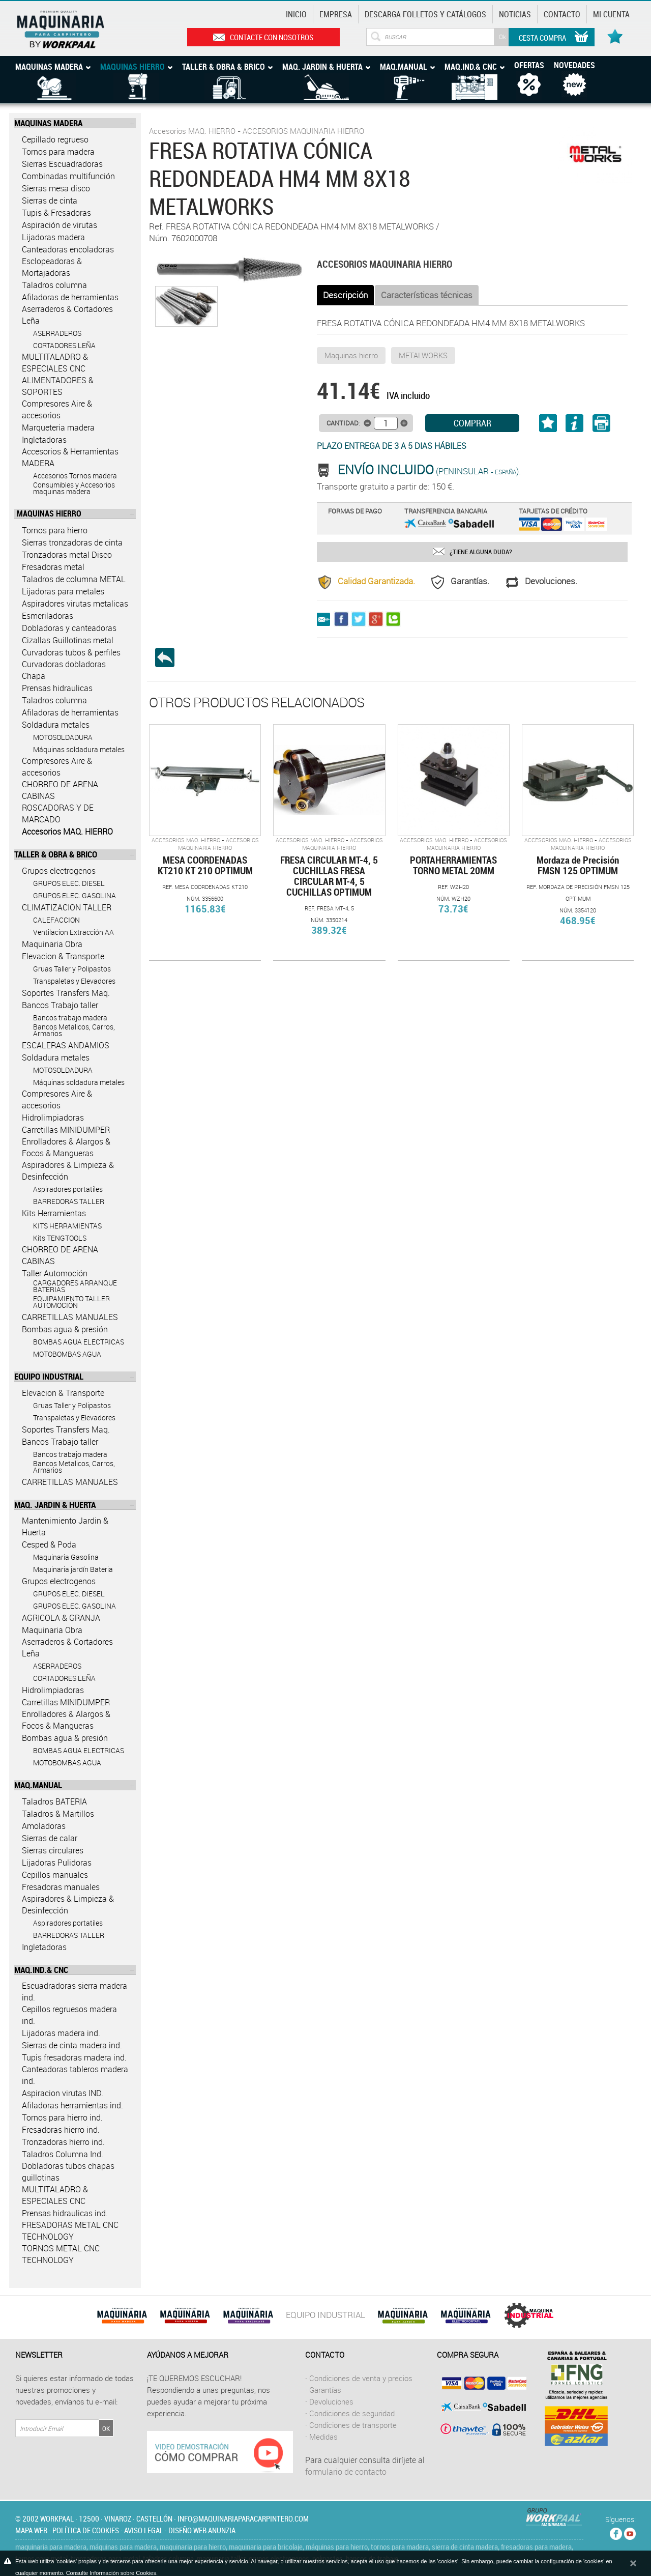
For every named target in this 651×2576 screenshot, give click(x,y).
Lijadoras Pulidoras (57, 1862)
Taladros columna (54, 285)
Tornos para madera (58, 151)
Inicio (296, 14)
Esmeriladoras (47, 615)
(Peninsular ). (429, 471)
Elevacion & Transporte (63, 956)
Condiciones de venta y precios (360, 2378)
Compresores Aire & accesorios (57, 409)
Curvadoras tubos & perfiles (71, 652)
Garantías (325, 2390)
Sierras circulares (52, 1850)
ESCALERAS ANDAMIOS (65, 1045)
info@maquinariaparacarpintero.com (243, 2518)
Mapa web (31, 2530)
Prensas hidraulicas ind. (65, 2213)
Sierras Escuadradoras (62, 163)
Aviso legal (143, 2530)
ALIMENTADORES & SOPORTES (58, 386)
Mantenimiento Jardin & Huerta (65, 1526)
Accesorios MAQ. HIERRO (67, 831)
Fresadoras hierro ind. (61, 2129)
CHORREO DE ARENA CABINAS (60, 790)
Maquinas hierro (351, 355)
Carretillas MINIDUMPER (66, 1129)
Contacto (562, 14)
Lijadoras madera (53, 237)
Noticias (515, 14)
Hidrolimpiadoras (53, 1117)
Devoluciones (331, 2401)
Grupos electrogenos (59, 870)
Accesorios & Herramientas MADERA (70, 457)
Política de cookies (85, 2530)
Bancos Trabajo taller (60, 1005)
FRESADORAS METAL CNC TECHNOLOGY (70, 2230)
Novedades (574, 65)
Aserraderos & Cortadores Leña (67, 314)
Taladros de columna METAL (74, 579)
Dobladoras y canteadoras (69, 628)
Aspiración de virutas (59, 225)
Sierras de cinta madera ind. (72, 2045)
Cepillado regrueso (55, 139)
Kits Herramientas (54, 1213)
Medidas (323, 2436)
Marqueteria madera (58, 427)
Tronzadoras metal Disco (67, 554)
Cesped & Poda (49, 1544)
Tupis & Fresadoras (56, 212)
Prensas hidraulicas (57, 688)
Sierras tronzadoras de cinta (72, 542)
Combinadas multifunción (68, 176)
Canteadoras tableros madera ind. (75, 2075)
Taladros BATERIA (54, 1801)
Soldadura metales (56, 724)
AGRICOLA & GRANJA (61, 1617)
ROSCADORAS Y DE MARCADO (58, 813)
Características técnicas (426, 295)
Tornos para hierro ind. (62, 2117)
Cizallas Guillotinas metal (67, 640)
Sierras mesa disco (56, 188)
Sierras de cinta (49, 200)
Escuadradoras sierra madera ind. (74, 1991)
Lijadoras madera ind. (61, 2033)
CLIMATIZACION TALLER (66, 907)
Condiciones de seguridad (352, 2413)
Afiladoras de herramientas (70, 297)
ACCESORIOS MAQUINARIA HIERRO (303, 131)
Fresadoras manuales (61, 1887)
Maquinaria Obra (52, 944)
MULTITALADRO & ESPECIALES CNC (55, 362)
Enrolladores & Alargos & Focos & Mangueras (66, 1147)
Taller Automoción (54, 1273)
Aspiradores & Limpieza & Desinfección (68, 1170)
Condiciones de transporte (353, 2425)
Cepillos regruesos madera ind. (69, 2014)
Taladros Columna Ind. (62, 2154)
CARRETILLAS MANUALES (70, 1317)
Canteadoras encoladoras (68, 249)
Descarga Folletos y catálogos (425, 14)
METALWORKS (423, 355)
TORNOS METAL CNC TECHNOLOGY (61, 2254)
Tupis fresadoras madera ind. (74, 2057)
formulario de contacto (346, 2471)
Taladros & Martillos (58, 1813)
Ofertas (529, 65)
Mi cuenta (611, 14)
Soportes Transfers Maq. (66, 992)
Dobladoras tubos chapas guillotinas (68, 2171)
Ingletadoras (44, 439)
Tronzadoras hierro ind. (63, 2142)
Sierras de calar (49, 1838)
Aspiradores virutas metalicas (75, 603)
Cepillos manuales (55, 1874)
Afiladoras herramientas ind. (72, 2105)
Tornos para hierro (54, 530)
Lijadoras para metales (63, 591)
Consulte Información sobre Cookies (111, 2573)
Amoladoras (44, 1825)
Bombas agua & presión (65, 1329)
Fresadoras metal (53, 567)
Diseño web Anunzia (201, 2530)
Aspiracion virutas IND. (62, 2093)
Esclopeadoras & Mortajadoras (52, 266)
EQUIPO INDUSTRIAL (325, 2315)
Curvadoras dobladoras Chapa (64, 670)
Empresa (335, 14)
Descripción (345, 295)
